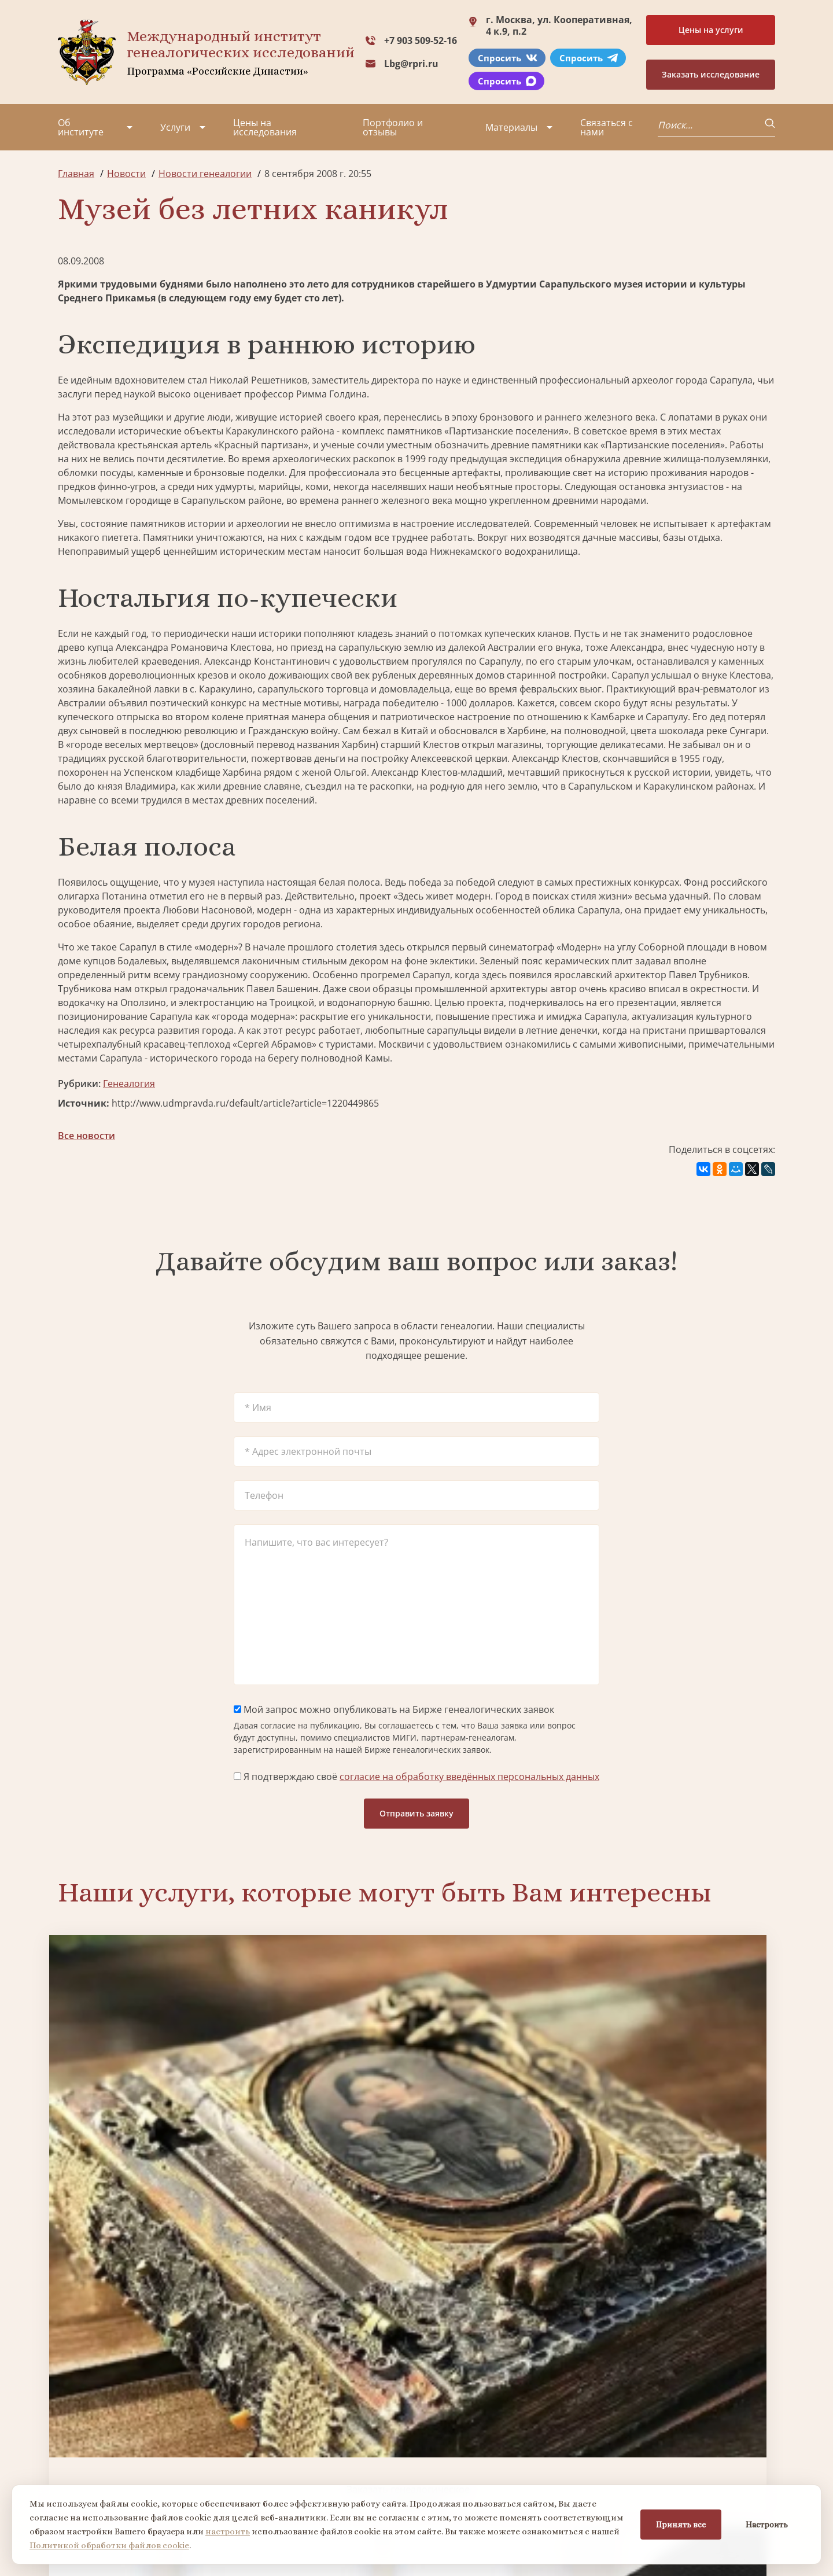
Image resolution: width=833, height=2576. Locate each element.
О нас (70, 2406)
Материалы (511, 127)
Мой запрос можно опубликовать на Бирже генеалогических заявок (394, 1709)
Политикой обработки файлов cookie (109, 2545)
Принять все (681, 2524)
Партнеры (158, 2406)
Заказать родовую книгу (507, 2292)
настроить (227, 2531)
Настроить (767, 2524)
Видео (72, 2468)
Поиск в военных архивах (325, 2292)
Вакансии (156, 2447)
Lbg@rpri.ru (411, 63)
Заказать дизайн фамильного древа (690, 2292)
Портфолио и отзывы (393, 127)
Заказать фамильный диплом (689, 2098)
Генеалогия (129, 1083)
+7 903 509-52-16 (420, 40)
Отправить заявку (416, 1813)
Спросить (507, 58)
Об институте (81, 127)
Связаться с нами (606, 127)
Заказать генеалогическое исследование (143, 2098)
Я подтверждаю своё (416, 1776)
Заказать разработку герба (143, 2292)
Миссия (152, 2426)
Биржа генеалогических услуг (325, 2098)
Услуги (175, 127)
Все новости (86, 1135)
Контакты (156, 2468)
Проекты (78, 2426)
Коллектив (81, 2447)
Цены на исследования (265, 127)
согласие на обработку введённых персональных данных (469, 1776)
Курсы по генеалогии (473, 2482)
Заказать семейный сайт (508, 2097)
